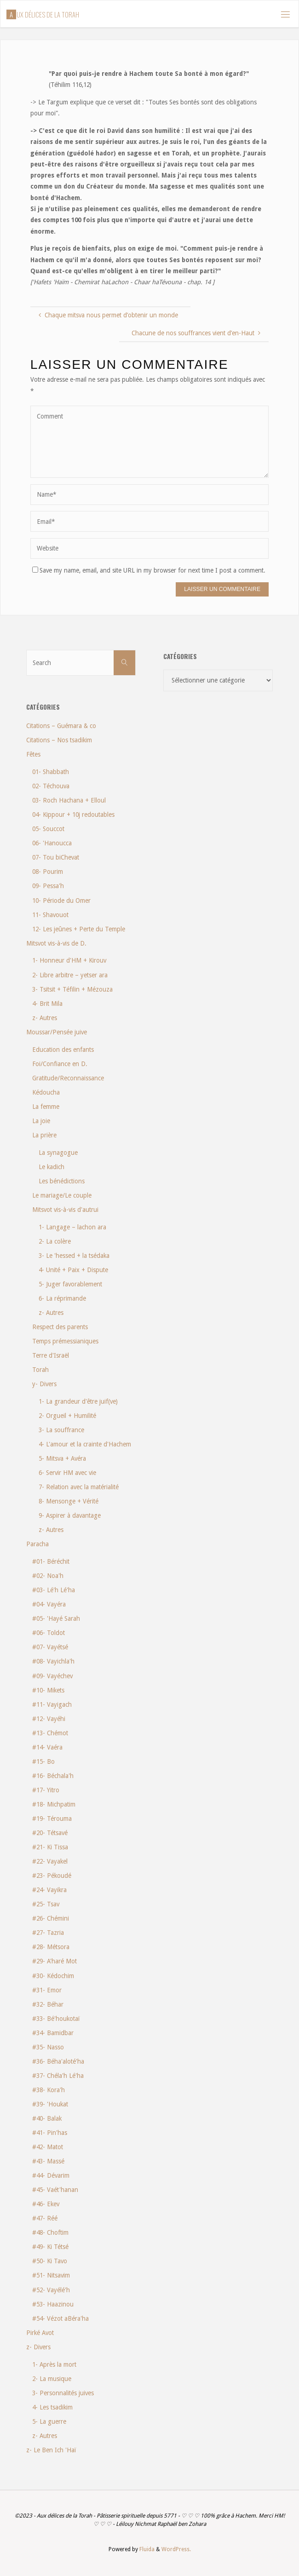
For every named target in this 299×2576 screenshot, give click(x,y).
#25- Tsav (45, 1904)
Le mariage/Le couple (62, 1195)
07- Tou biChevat (55, 857)
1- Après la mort (54, 2364)
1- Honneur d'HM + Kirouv (69, 960)
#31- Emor (47, 1990)
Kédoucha (46, 1092)
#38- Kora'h (48, 2090)
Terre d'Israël (50, 1355)
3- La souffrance (61, 1430)
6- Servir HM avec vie (67, 1472)
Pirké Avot (40, 2332)
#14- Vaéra (47, 1747)
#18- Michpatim (53, 1804)
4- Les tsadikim (52, 2407)
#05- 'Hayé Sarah (56, 1618)
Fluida (146, 2549)
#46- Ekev (45, 2204)
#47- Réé (45, 2218)
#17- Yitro (45, 1790)
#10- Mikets (48, 1690)
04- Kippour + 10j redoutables (73, 814)
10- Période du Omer (61, 900)
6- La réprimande (62, 1298)
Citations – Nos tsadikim (59, 740)
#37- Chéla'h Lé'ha (58, 2075)
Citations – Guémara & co (61, 725)
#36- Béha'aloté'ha (58, 2061)
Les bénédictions (62, 1181)
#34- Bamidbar (53, 2033)
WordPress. (176, 2549)
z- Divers (38, 2347)
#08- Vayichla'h (53, 1661)
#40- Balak (47, 2118)
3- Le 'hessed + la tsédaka (74, 1255)
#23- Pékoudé (51, 1875)
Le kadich (51, 1166)
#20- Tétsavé (50, 1832)
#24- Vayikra (49, 1889)
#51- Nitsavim (51, 2275)
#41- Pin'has (49, 2132)
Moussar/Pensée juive (56, 1032)
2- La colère (55, 1241)
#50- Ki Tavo (49, 2261)
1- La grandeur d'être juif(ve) (78, 1401)
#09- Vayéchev (52, 1676)
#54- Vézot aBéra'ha (60, 2318)
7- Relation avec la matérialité (79, 1487)
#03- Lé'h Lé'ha (53, 1590)
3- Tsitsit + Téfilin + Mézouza (72, 989)
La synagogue (58, 1152)
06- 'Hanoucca (52, 843)
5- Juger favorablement (70, 1284)
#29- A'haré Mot (54, 1961)
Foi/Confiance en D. (59, 1063)
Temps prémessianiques (65, 1341)
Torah (40, 1369)
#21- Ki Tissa (50, 1847)
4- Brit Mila (47, 1003)
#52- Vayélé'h (51, 2290)
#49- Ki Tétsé (50, 2246)
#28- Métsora (50, 1947)
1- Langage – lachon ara (72, 1227)
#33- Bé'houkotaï (56, 2018)
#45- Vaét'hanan (55, 2189)
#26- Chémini (50, 1918)
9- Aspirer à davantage (70, 1515)
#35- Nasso (48, 2047)
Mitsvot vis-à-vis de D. (56, 943)
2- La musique (51, 2378)
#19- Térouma (52, 1818)
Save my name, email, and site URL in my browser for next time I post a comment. (148, 570)
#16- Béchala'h (53, 1775)
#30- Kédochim (53, 1975)
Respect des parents (60, 1327)
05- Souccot (48, 828)
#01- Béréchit (50, 1561)
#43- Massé (48, 2161)
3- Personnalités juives (63, 2393)
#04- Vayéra (49, 1604)
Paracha (37, 1544)
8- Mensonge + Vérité (68, 1501)
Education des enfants (63, 1049)
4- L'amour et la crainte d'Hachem (85, 1444)
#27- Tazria (48, 1932)
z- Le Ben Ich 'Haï (51, 2450)
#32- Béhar (47, 2004)
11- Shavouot (50, 914)
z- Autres (44, 1017)
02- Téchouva (50, 786)
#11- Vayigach (52, 1704)
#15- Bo (43, 1761)
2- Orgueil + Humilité (67, 1415)
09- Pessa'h (48, 885)
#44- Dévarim (50, 2175)
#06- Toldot (48, 1632)
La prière (44, 1135)
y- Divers (44, 1384)
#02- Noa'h (47, 1575)
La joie (41, 1120)
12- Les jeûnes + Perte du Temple (78, 929)
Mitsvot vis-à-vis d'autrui (65, 1209)
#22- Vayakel (50, 1861)
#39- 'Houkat (50, 2104)
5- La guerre (49, 2421)
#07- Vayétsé (50, 1647)
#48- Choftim (50, 2232)
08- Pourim (47, 871)
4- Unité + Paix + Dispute (73, 1270)
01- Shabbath (50, 771)
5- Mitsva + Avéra (62, 1458)
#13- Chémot (50, 1733)
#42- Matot (47, 2147)
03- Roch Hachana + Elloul (69, 800)
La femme (45, 1106)
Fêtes (33, 754)
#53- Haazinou (53, 2304)
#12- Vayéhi (48, 1718)
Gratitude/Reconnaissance (68, 1078)
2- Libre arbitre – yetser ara (70, 975)
